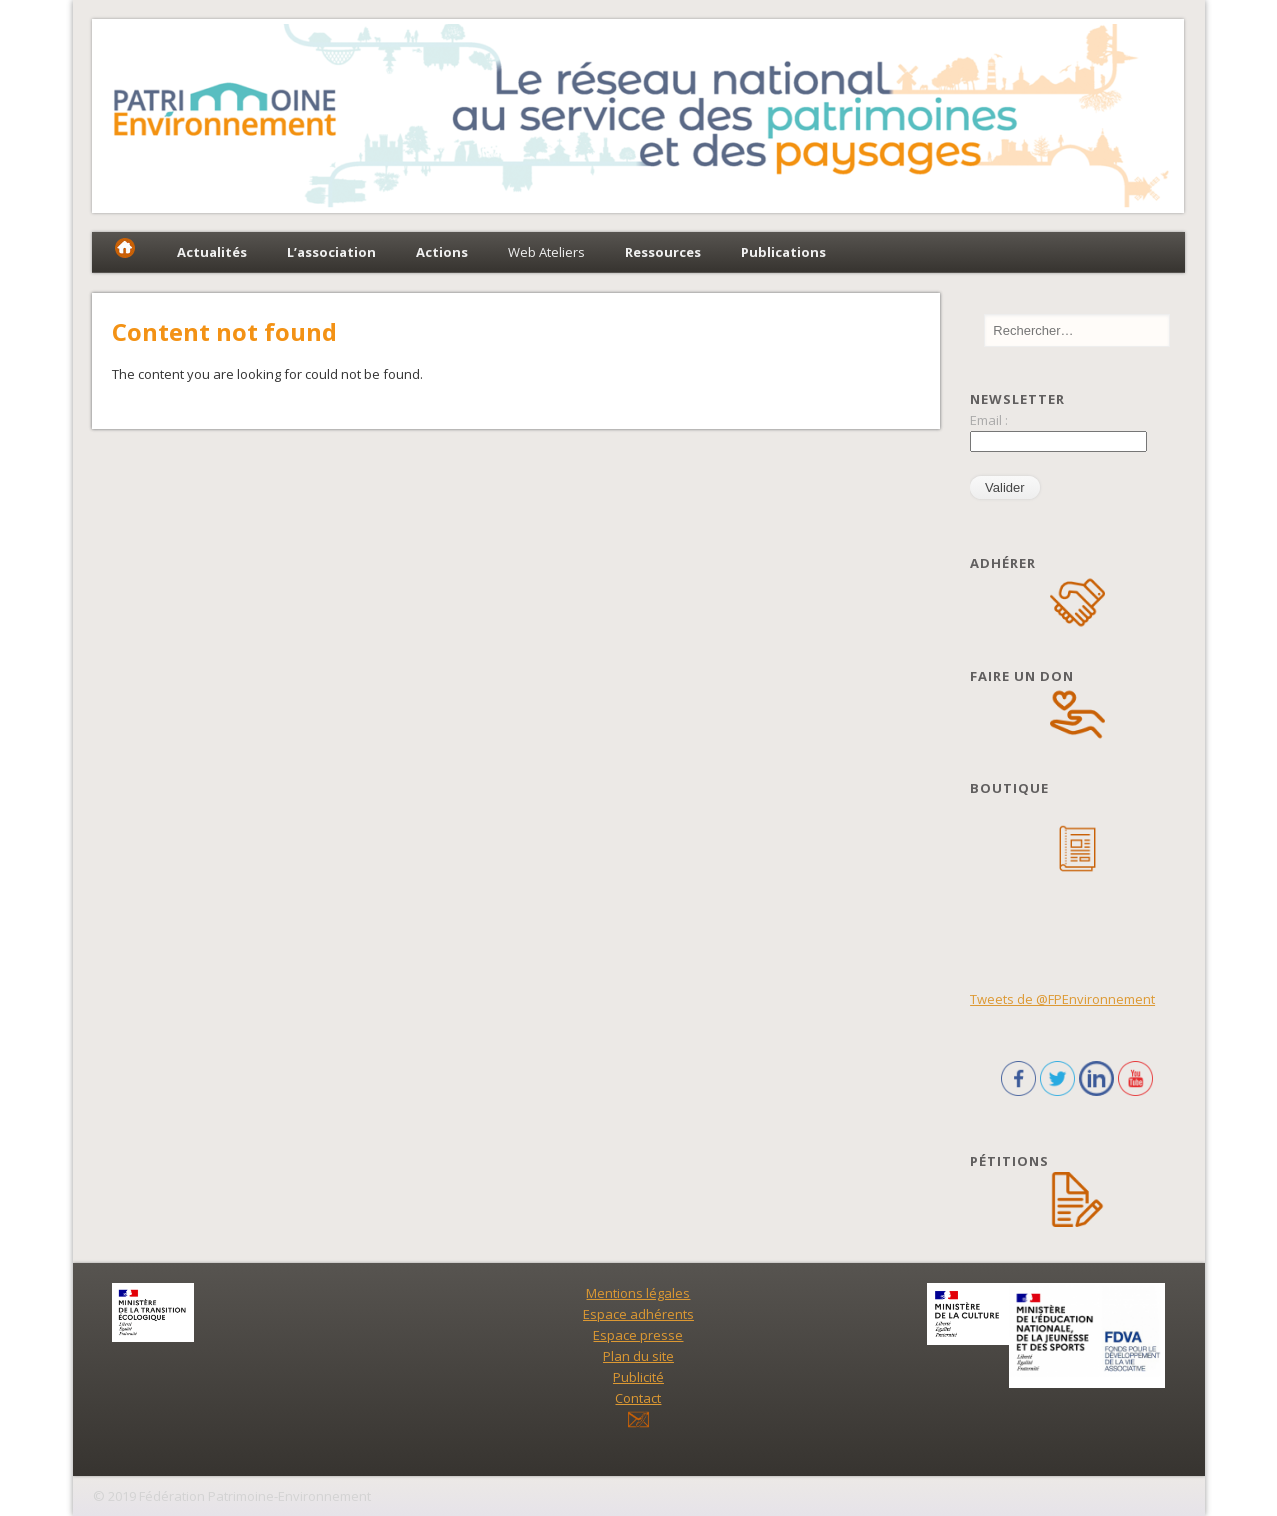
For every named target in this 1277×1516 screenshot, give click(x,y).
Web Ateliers (546, 252)
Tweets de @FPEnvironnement (1062, 999)
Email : (989, 420)
